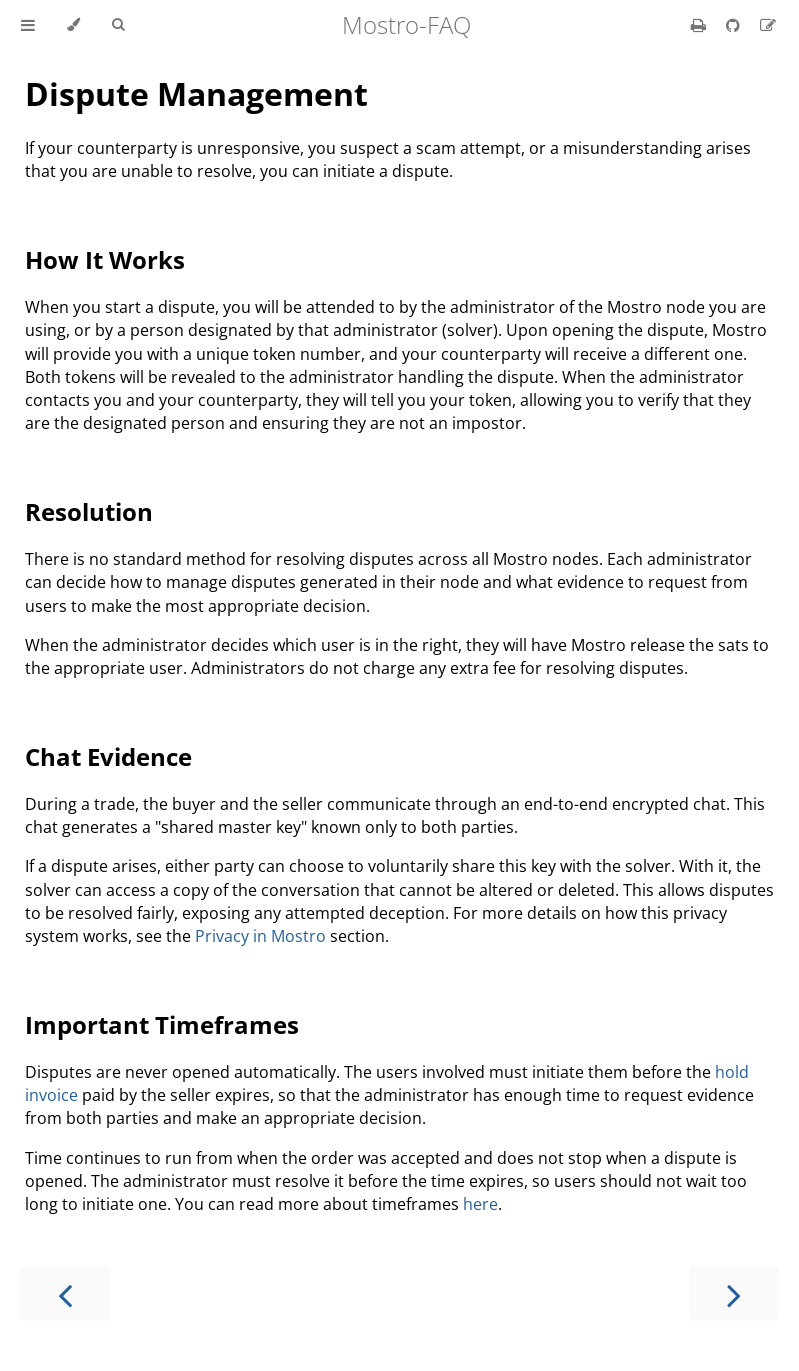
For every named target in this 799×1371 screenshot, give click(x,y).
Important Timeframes (162, 1024)
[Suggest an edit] (768, 25)
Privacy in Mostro (260, 936)
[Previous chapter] (65, 1293)
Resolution (89, 511)
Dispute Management (196, 93)
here (480, 1204)
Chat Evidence (108, 756)
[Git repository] (735, 25)
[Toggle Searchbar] (118, 25)
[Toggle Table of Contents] (28, 25)
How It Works (105, 259)
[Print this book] (700, 25)
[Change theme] (73, 25)
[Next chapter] (734, 1293)
